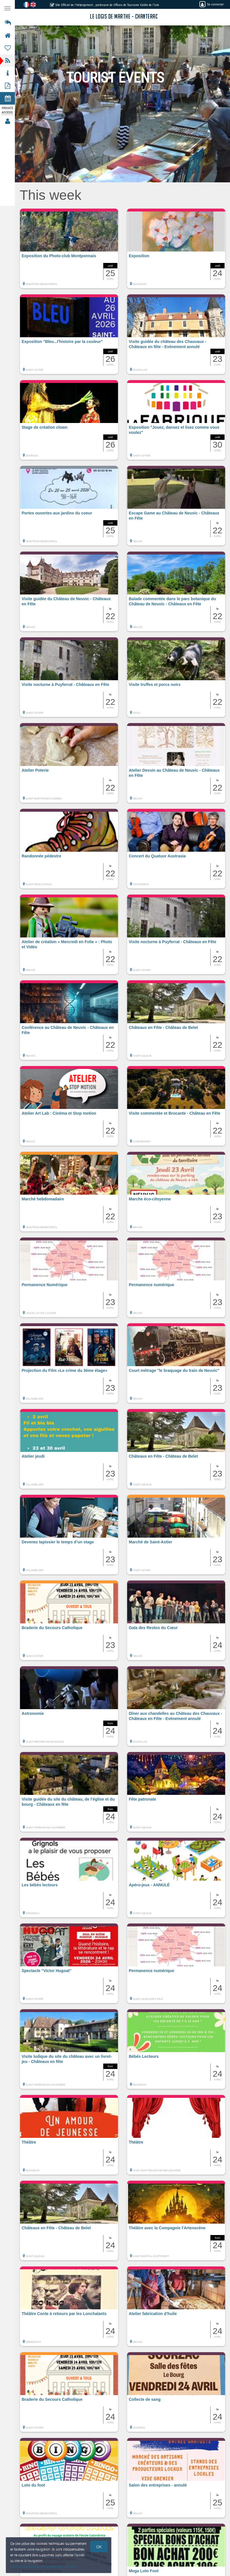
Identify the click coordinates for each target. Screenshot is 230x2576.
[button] (69, 251)
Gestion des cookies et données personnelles (43, 2566)
